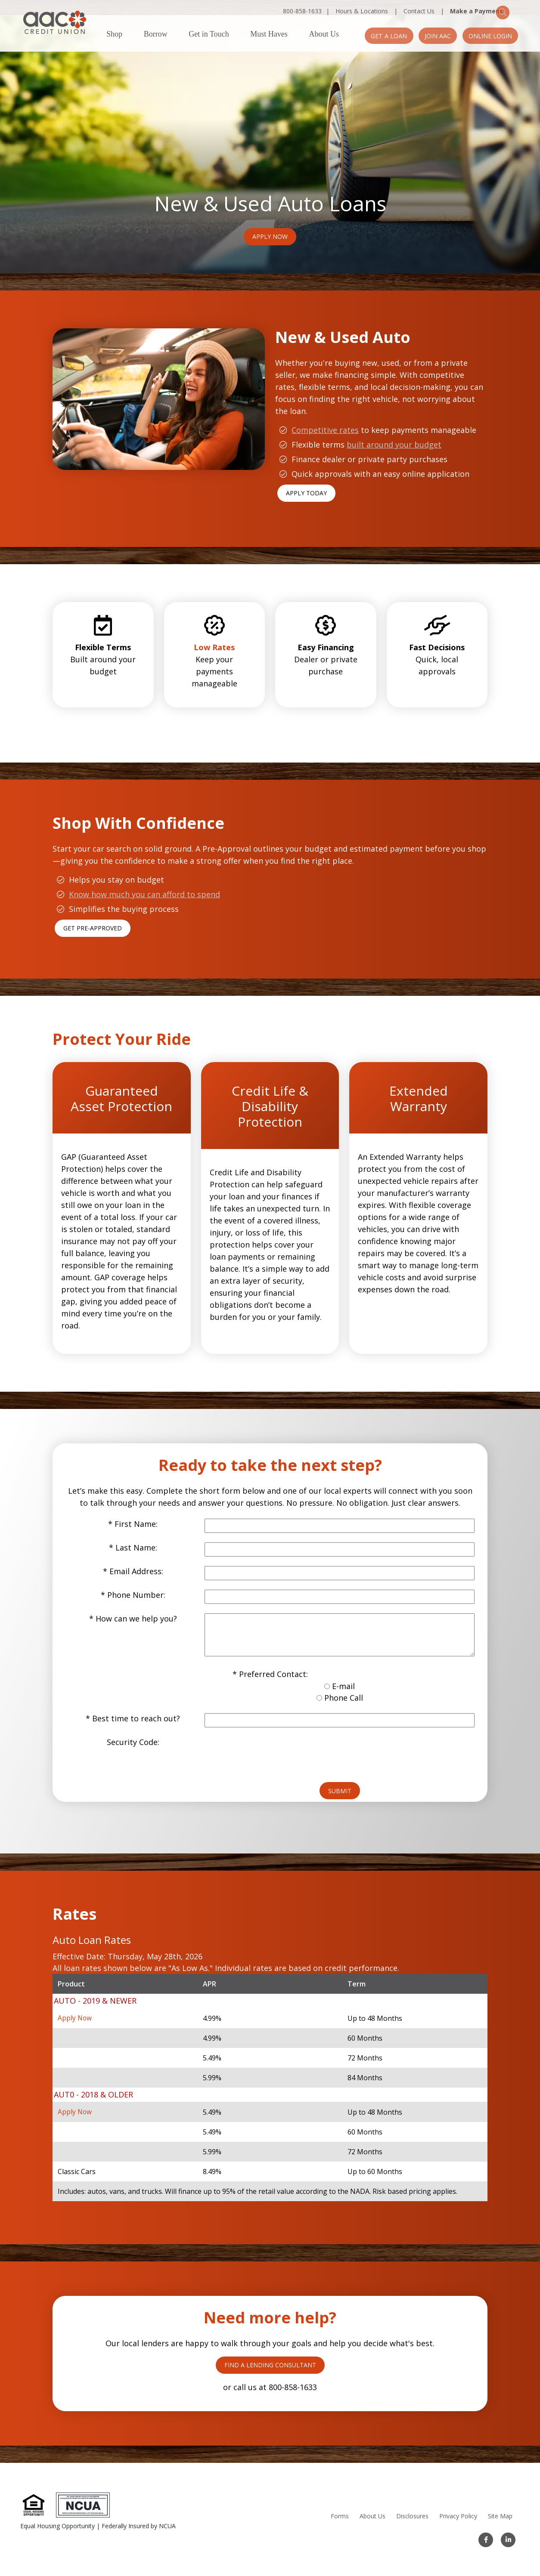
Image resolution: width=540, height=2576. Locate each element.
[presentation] (270, 1738)
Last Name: (136, 1532)
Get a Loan (374, 35)
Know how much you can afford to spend (144, 879)
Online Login (487, 35)
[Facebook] (487, 2540)
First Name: (136, 1509)
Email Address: (136, 1556)
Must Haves (269, 34)
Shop (114, 34)
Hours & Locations (361, 11)
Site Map (499, 2516)
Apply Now (270, 221)
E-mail (343, 1671)
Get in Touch (209, 34)
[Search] (514, 10)
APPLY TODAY (306, 478)
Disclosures (411, 2516)
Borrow (156, 34)
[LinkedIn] (508, 2540)
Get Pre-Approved (92, 913)
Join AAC (429, 35)
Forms (338, 2516)
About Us (324, 34)
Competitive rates (325, 415)
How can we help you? (136, 1603)
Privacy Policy (457, 2516)
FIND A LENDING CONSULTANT (270, 2349)
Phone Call (343, 1682)
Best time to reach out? (136, 1703)
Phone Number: (136, 1580)
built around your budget (394, 429)
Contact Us (418, 11)
